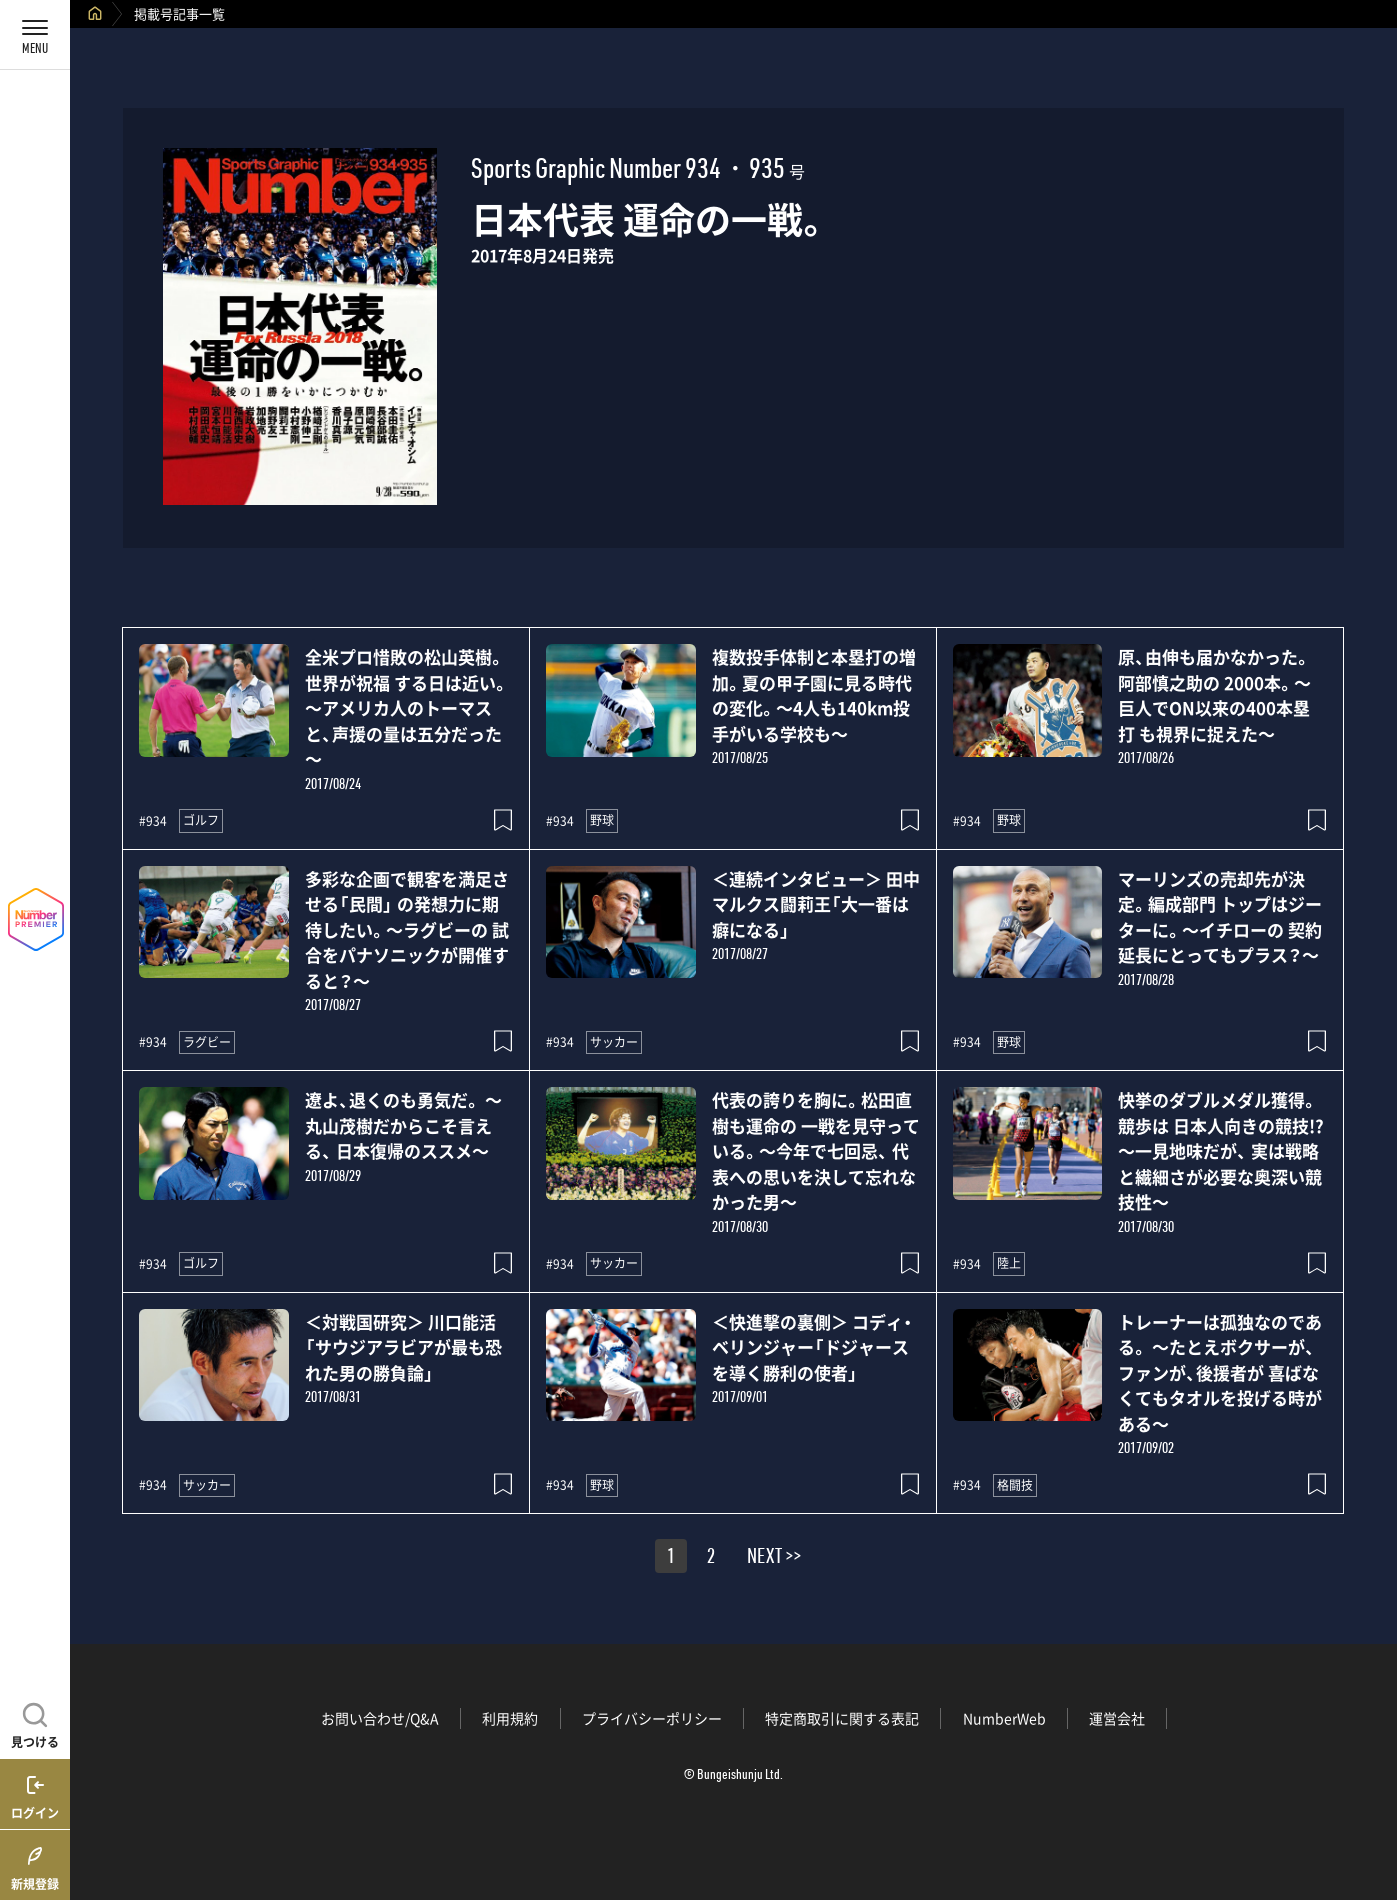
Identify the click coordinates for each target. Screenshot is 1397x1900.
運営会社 (1117, 1718)
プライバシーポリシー (652, 1718)
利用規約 (510, 1718)
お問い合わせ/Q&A (380, 1718)
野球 (602, 820)
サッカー (614, 1042)
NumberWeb (1004, 1718)
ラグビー (207, 1042)
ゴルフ (201, 820)
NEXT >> (774, 1559)
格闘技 (1015, 1485)
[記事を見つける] (35, 1723)
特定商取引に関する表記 (842, 1718)
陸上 (1009, 1263)
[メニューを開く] (35, 35)
